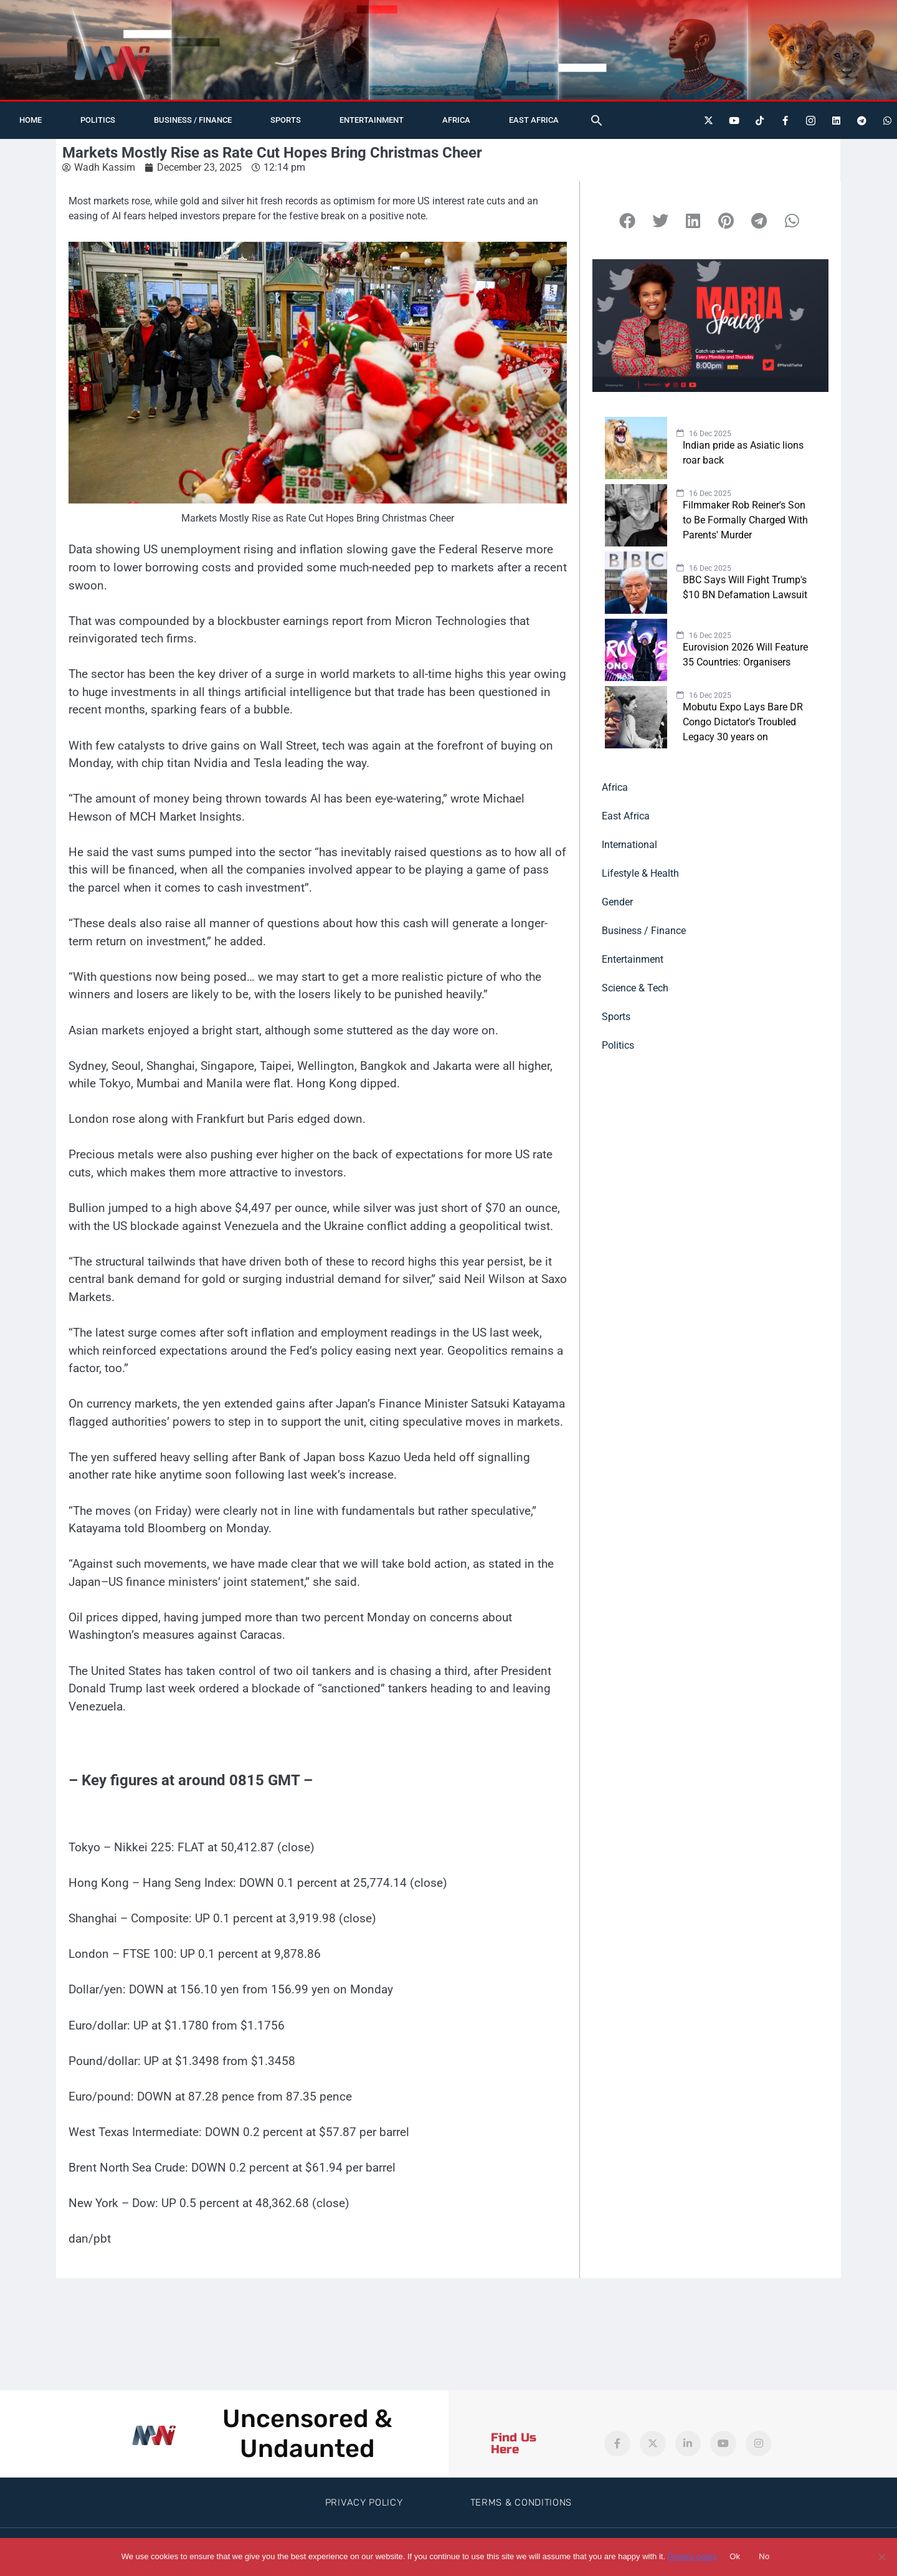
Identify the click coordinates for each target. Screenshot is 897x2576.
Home (30, 120)
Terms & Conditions (521, 2502)
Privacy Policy (364, 2502)
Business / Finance (193, 120)
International (629, 845)
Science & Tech (635, 988)
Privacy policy (692, 2556)
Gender (617, 902)
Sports (285, 120)
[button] (596, 120)
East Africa (534, 120)
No (764, 2556)
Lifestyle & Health (640, 873)
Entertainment (371, 120)
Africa (456, 120)
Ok (734, 2556)
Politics (97, 120)
